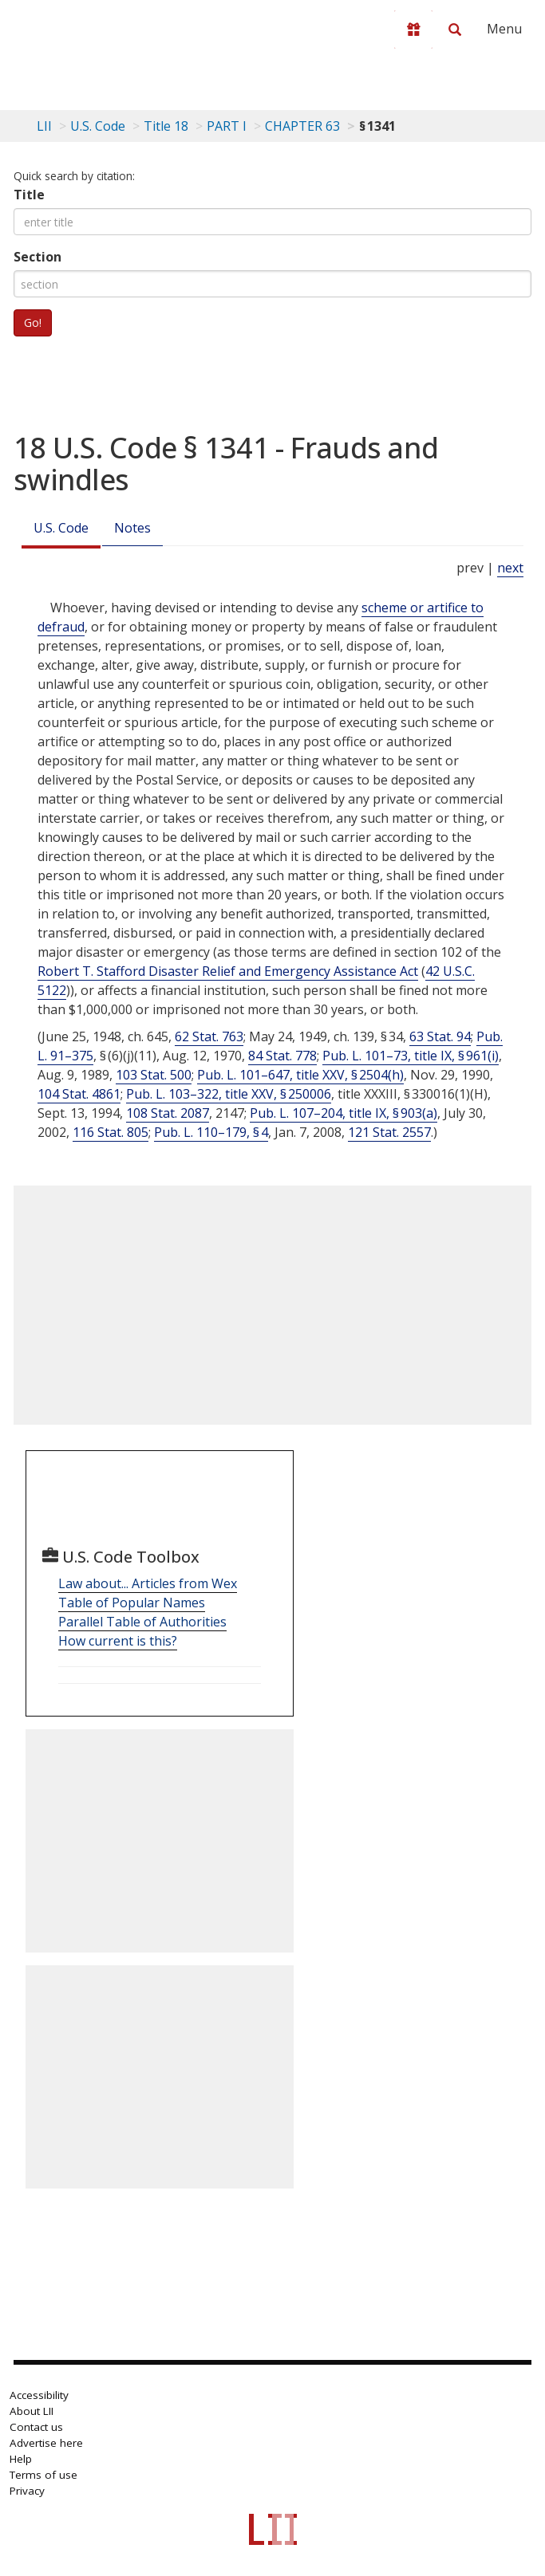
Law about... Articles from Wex (147, 1583)
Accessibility (39, 2395)
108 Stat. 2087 (167, 1113)
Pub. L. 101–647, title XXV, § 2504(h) (300, 1074)
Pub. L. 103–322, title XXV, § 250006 (228, 1094)
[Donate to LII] (413, 29)
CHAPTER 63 (302, 126)
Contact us (36, 2427)
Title (29, 194)
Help (21, 2459)
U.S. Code (61, 528)
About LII (31, 2411)
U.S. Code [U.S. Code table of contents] (97, 126)
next (510, 567)
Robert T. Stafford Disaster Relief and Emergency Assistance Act (228, 971)
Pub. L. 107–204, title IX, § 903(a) (343, 1113)
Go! (32, 322)
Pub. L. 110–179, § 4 (211, 1132)
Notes (132, 528)
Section (37, 256)
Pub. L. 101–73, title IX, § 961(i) (410, 1055)
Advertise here (46, 2443)
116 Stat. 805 (110, 1132)
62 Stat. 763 (209, 1036)
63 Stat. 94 (440, 1036)
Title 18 (166, 126)
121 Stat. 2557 (389, 1132)
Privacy (27, 2491)
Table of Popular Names (131, 1602)
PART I (227, 126)
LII (44, 126)
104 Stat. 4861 (79, 1094)
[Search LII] (455, 29)
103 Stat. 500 (154, 1074)
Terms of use (43, 2475)
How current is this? (117, 1641)
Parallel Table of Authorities (142, 1621)
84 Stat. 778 (282, 1055)
